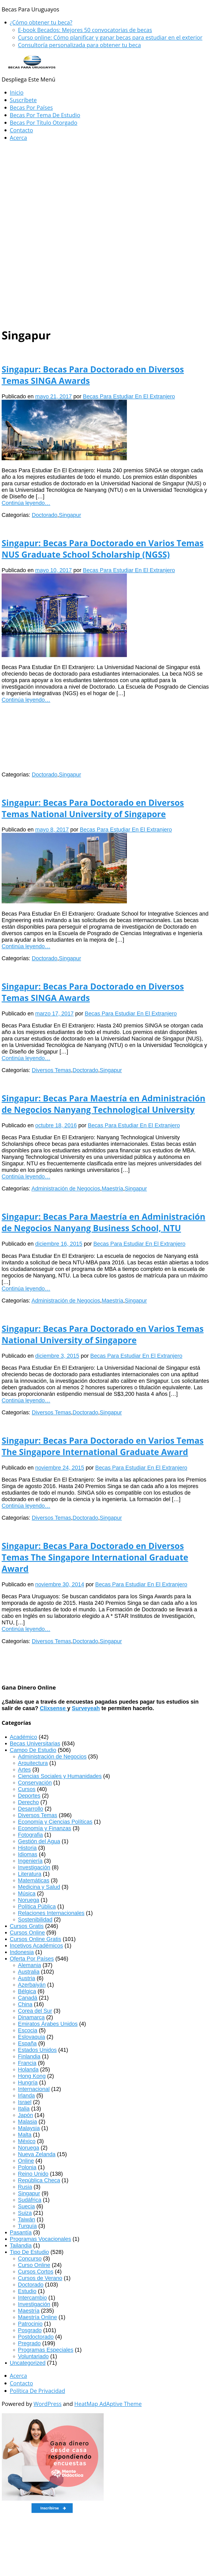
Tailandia (21, 2245)
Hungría (28, 2082)
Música (26, 1893)
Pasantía (21, 2232)
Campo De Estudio (33, 1750)
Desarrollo (30, 1808)
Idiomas (27, 1854)
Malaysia (29, 2128)
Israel (24, 2102)
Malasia (27, 2121)
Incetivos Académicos (36, 1945)
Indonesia (22, 1952)
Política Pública (37, 1906)
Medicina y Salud (39, 1887)
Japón (25, 2115)
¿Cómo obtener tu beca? (41, 22)
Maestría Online (37, 2317)
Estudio (27, 2291)
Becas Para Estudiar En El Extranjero (129, 396)
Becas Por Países (31, 107)
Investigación (34, 1867)
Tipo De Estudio (29, 2252)
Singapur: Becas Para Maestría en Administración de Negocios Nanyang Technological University (103, 1103)
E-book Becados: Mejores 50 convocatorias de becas (85, 30)
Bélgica (27, 1991)
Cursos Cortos (35, 2271)
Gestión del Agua (39, 1841)
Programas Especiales (45, 2350)
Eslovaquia (31, 2037)
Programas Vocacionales (40, 2239)
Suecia (26, 2206)
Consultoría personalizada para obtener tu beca (79, 45)
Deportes (29, 1795)
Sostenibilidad (35, 1919)
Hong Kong (32, 2076)
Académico (23, 1737)
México (26, 2141)
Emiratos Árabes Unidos (48, 2024)
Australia (29, 1971)
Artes (24, 1769)
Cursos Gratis (27, 1926)
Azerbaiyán (32, 1985)
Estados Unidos (37, 2050)
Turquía (27, 2226)
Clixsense (53, 1708)
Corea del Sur (35, 2011)
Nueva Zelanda (36, 2154)
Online (26, 2161)
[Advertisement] (105, 175)
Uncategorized (27, 2363)
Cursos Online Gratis (35, 1939)
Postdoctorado (36, 2337)
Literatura (29, 1874)
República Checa (39, 2180)
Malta (24, 2134)
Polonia (27, 2167)
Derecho (28, 1802)
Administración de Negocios (66, 1188)
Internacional (34, 2089)
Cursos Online (27, 1932)
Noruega (28, 1900)
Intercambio (32, 2297)
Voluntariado (33, 2356)
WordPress (47, 2404)
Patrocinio (30, 2324)
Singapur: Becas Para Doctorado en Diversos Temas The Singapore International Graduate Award (95, 1557)
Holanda (28, 2069)
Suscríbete (23, 100)
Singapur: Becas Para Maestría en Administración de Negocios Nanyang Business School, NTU (103, 1222)
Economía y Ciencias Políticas (55, 1822)
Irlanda (26, 2095)
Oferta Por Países (32, 1958)
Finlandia (29, 2056)
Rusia (25, 2187)
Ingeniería (30, 1861)
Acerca (18, 137)
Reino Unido (33, 2174)
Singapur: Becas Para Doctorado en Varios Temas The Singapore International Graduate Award (103, 1446)
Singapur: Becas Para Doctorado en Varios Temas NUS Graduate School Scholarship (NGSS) (103, 548)
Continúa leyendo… (26, 503)
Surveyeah (86, 1708)
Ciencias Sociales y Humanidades (60, 1776)
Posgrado (30, 2330)
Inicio (16, 92)
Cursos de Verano (40, 2278)
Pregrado (29, 2343)
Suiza (25, 2213)
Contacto (21, 130)
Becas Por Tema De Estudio (45, 115)
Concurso (30, 2258)
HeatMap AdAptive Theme (108, 2404)
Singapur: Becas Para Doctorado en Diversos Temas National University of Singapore (93, 808)
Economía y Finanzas (44, 1828)
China (25, 2004)
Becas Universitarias (35, 1743)
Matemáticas (33, 1880)
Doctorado (44, 515)
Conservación (35, 1782)
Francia (27, 2063)
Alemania (29, 1965)
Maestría (112, 1188)
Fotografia (30, 1835)
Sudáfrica (29, 2200)
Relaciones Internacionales (51, 1913)
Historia (27, 1848)
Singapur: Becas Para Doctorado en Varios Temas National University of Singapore (103, 1334)
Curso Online (34, 2265)
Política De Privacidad (37, 2390)
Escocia (27, 2030)
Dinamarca (31, 2017)
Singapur (70, 515)
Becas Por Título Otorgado (43, 122)
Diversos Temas (51, 1070)
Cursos (26, 1789)
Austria (26, 1978)
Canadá (27, 1998)
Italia (24, 2108)
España (27, 2043)
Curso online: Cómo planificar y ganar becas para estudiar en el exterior (110, 37)
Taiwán (26, 2219)
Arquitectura (33, 1763)
